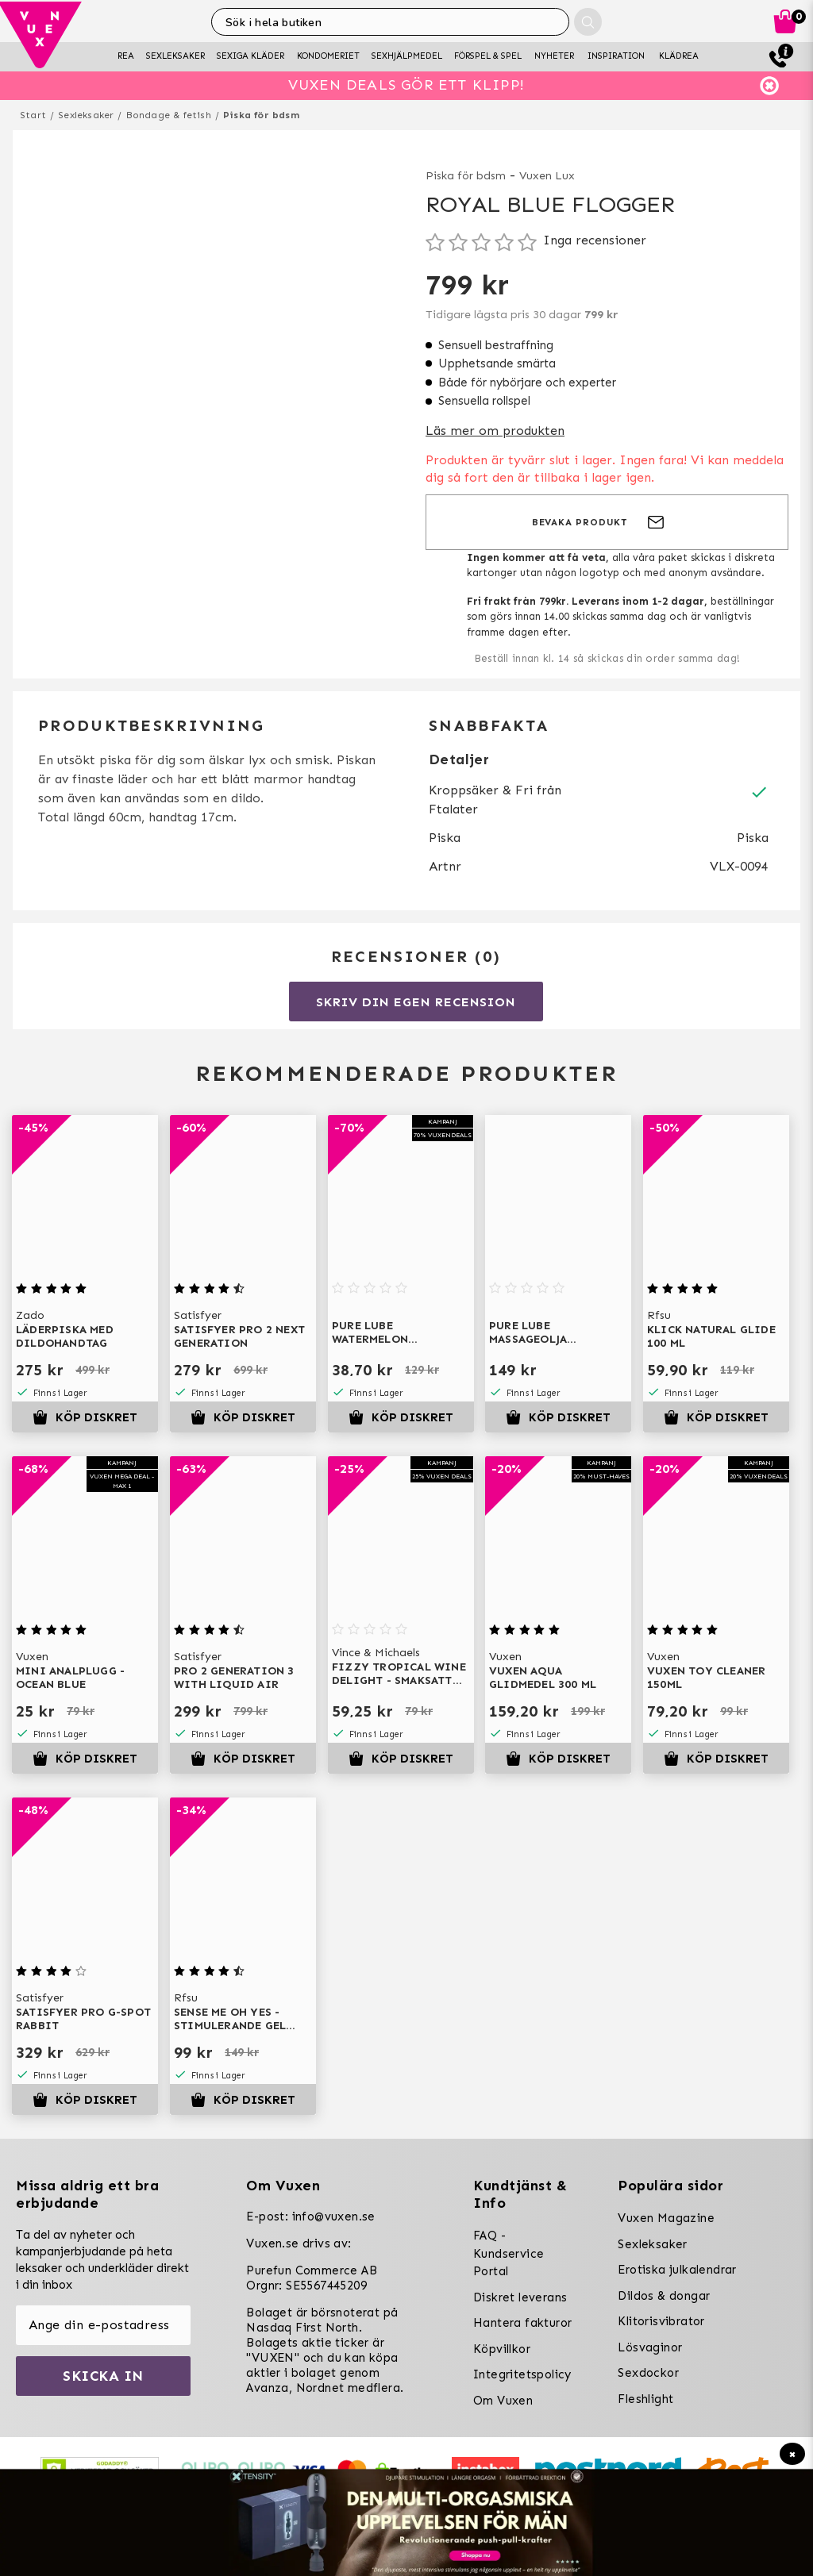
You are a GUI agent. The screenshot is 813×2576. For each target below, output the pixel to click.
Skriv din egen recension (415, 1001)
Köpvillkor (501, 2349)
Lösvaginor (650, 2347)
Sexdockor (648, 2373)
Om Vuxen (503, 2400)
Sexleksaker (86, 115)
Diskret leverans (520, 2297)
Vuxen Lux (547, 176)
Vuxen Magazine (666, 2218)
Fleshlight (645, 2399)
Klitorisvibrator (661, 2321)
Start (33, 115)
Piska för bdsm (261, 115)
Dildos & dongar (664, 2296)
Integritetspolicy (522, 2374)
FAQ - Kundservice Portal (508, 2253)
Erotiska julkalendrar (677, 2270)
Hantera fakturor (522, 2323)
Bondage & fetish (168, 115)
